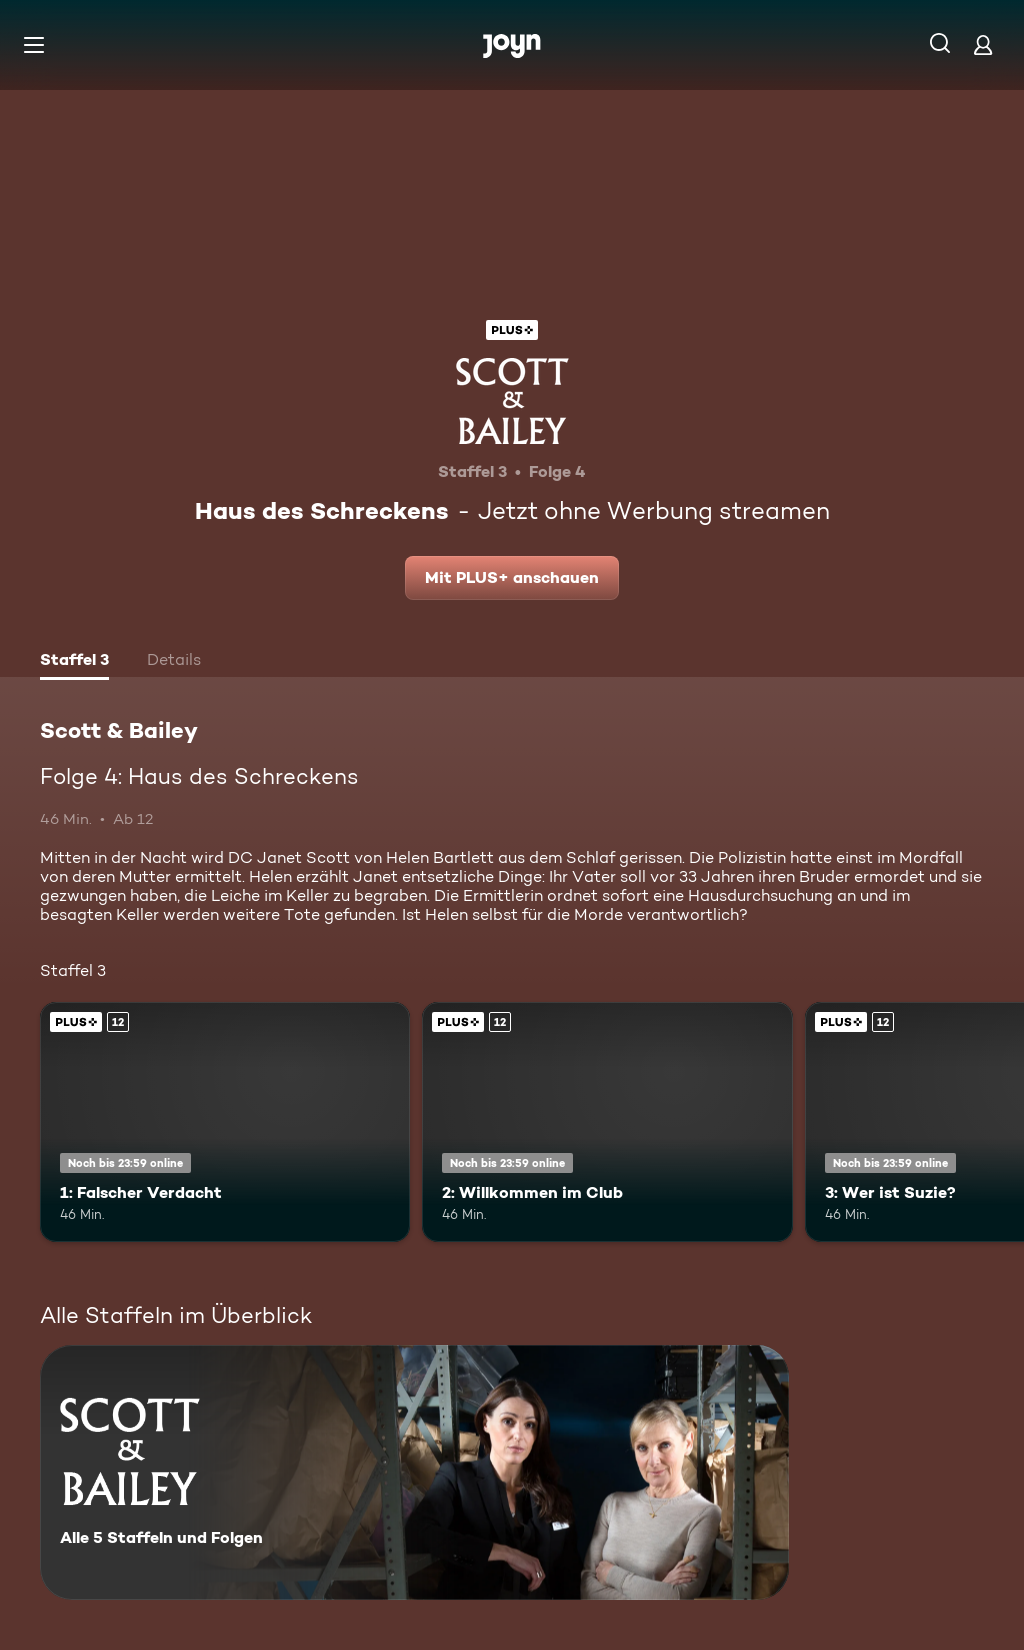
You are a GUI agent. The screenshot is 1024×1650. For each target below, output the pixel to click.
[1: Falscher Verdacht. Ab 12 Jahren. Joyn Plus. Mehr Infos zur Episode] (225, 1122)
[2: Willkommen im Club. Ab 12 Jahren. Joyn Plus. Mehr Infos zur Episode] (607, 1122)
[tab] (74, 662)
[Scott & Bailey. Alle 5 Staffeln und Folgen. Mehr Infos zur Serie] (414, 1472)
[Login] (983, 44)
